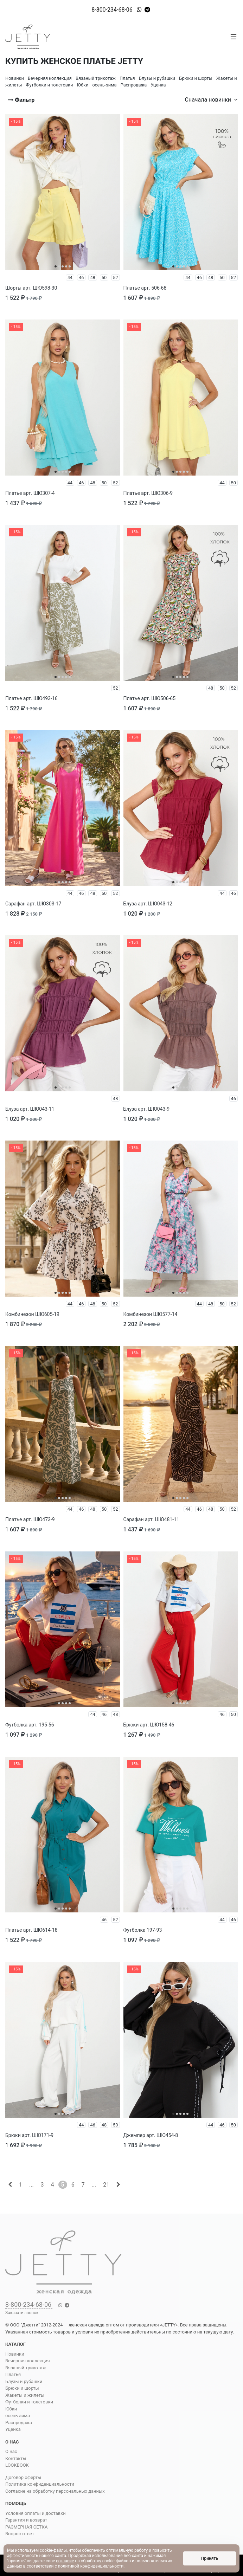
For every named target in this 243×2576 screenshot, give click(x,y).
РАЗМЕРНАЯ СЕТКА (26, 2527)
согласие (65, 2560)
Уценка (13, 2429)
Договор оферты (23, 2477)
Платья (13, 2374)
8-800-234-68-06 (112, 9)
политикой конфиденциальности (90, 2566)
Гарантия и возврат (26, 2520)
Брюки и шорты (22, 2388)
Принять (209, 2558)
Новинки (14, 2354)
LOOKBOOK (17, 2465)
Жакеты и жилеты (24, 2395)
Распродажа (18, 2422)
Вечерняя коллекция (27, 2360)
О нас (11, 2451)
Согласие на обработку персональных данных (55, 2491)
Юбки (11, 2409)
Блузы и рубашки (23, 2381)
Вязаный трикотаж (25, 2367)
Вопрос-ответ (19, 2533)
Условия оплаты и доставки (35, 2513)
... (31, 2184)
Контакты (15, 2458)
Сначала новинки (211, 99)
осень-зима (17, 2415)
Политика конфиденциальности (39, 2484)
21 (106, 2184)
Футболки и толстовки (29, 2401)
